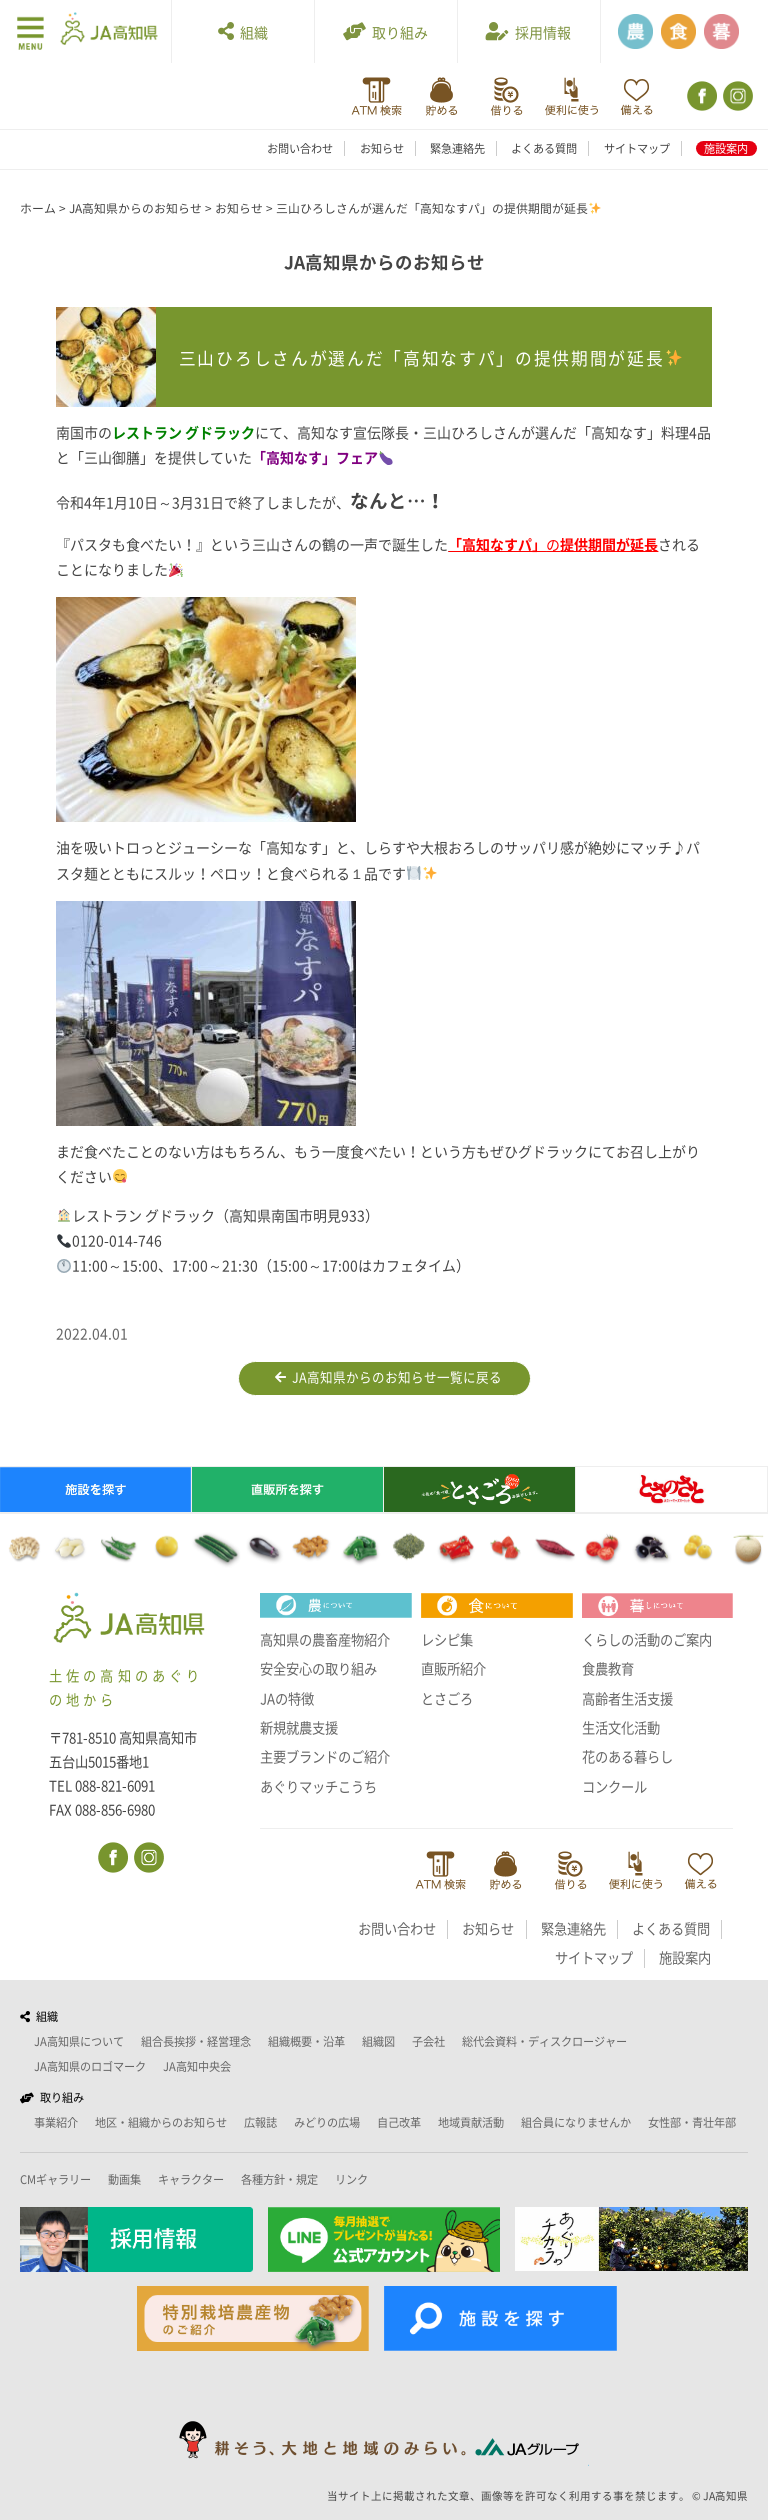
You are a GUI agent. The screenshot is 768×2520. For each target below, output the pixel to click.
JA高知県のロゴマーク (90, 2066)
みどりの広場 (327, 2122)
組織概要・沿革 (306, 2041)
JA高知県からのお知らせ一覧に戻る (388, 1378)
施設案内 (726, 148)
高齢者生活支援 (627, 1699)
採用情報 (528, 31)
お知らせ (382, 148)
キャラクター (191, 2179)
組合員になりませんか (576, 2122)
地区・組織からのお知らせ (161, 2122)
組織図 (378, 2041)
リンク (351, 2179)
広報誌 (260, 2122)
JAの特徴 (287, 1699)
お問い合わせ (300, 148)
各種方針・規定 (279, 2179)
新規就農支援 (299, 1728)
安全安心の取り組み (318, 1669)
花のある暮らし (627, 1757)
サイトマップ (637, 148)
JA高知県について (79, 2041)
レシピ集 (447, 1640)
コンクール (614, 1787)
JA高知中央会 (197, 2066)
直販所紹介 (453, 1669)
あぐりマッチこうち (318, 1787)
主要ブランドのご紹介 (325, 1757)
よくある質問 (544, 148)
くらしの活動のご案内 (647, 1640)
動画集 (124, 2179)
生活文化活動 (621, 1728)
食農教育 (608, 1669)
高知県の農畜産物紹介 (325, 1640)
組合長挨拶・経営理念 (196, 2041)
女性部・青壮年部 (692, 2122)
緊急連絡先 (457, 148)
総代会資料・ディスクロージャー (544, 2041)
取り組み (385, 31)
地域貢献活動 (471, 2122)
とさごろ (447, 1699)
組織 (243, 31)
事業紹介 (56, 2122)
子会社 (428, 2041)
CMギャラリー (55, 2179)
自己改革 (399, 2122)
